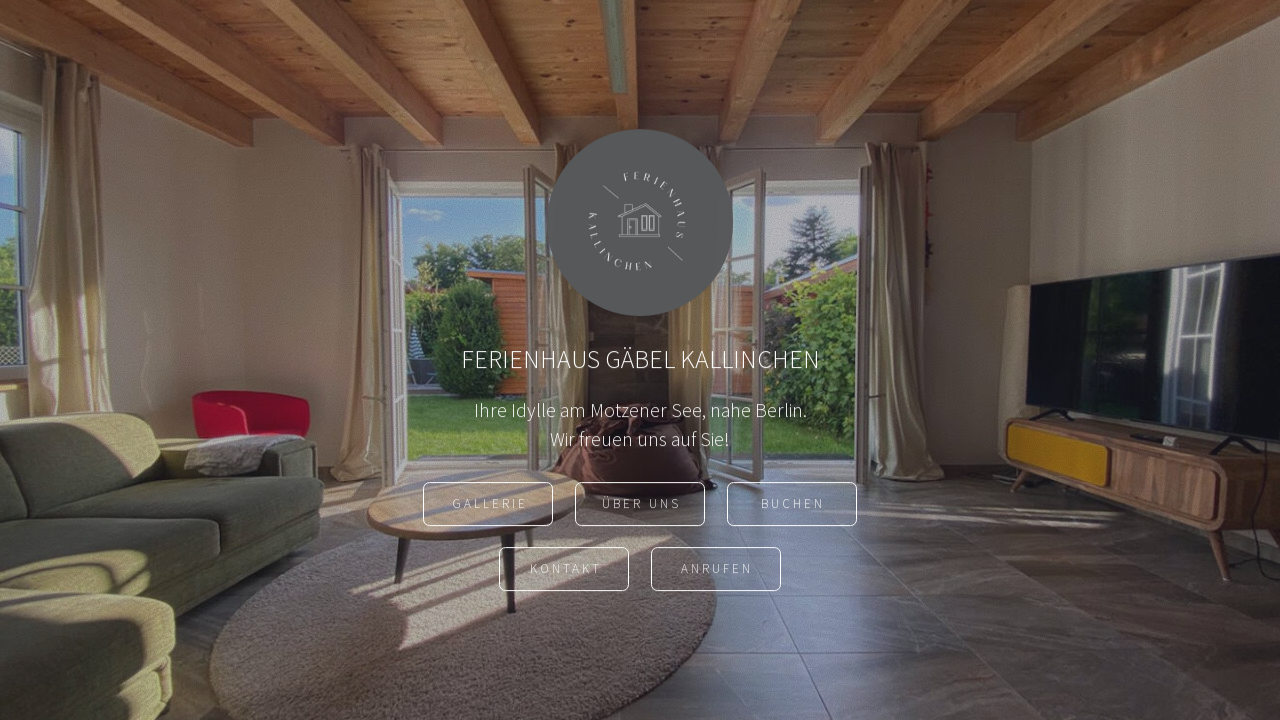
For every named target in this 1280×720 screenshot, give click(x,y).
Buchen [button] (793, 508)
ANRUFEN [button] (717, 573)
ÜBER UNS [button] (641, 508)
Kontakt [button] (566, 573)
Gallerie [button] (490, 508)
